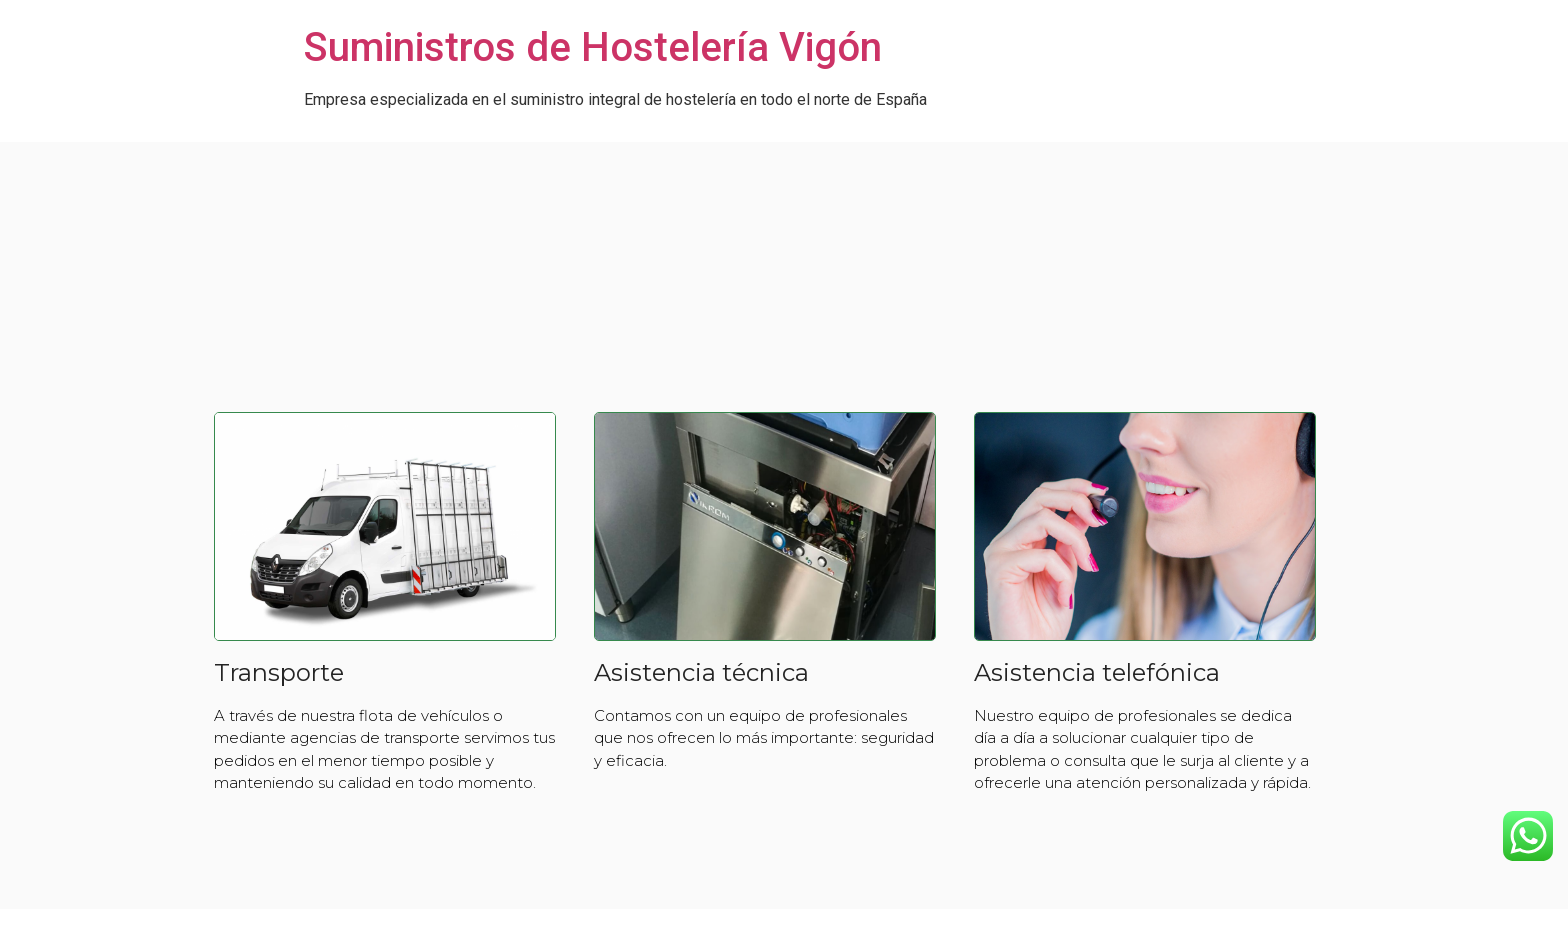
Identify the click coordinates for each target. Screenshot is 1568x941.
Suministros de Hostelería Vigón (593, 47)
